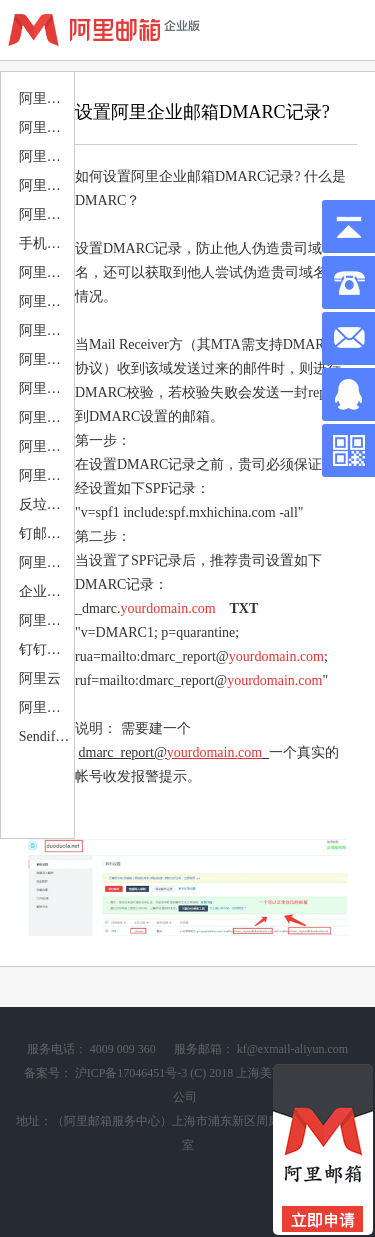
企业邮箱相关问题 (45, 591)
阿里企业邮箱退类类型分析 (45, 475)
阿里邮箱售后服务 (45, 156)
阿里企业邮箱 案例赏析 (45, 620)
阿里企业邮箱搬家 (45, 359)
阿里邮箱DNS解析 (45, 185)
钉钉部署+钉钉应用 (45, 649)
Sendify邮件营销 (45, 736)
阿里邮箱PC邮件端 (45, 301)
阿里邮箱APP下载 (45, 272)
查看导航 (345, 30)
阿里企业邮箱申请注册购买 (45, 707)
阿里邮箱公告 (45, 127)
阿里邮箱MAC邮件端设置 (45, 330)
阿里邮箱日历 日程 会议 (45, 388)
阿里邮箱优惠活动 (45, 98)
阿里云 (40, 678)
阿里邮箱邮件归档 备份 (45, 417)
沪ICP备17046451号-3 (131, 1073)
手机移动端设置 (45, 243)
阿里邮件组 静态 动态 (45, 562)
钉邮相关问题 (45, 533)
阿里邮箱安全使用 (45, 446)
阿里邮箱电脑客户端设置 (45, 214)
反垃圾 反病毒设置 (45, 504)
